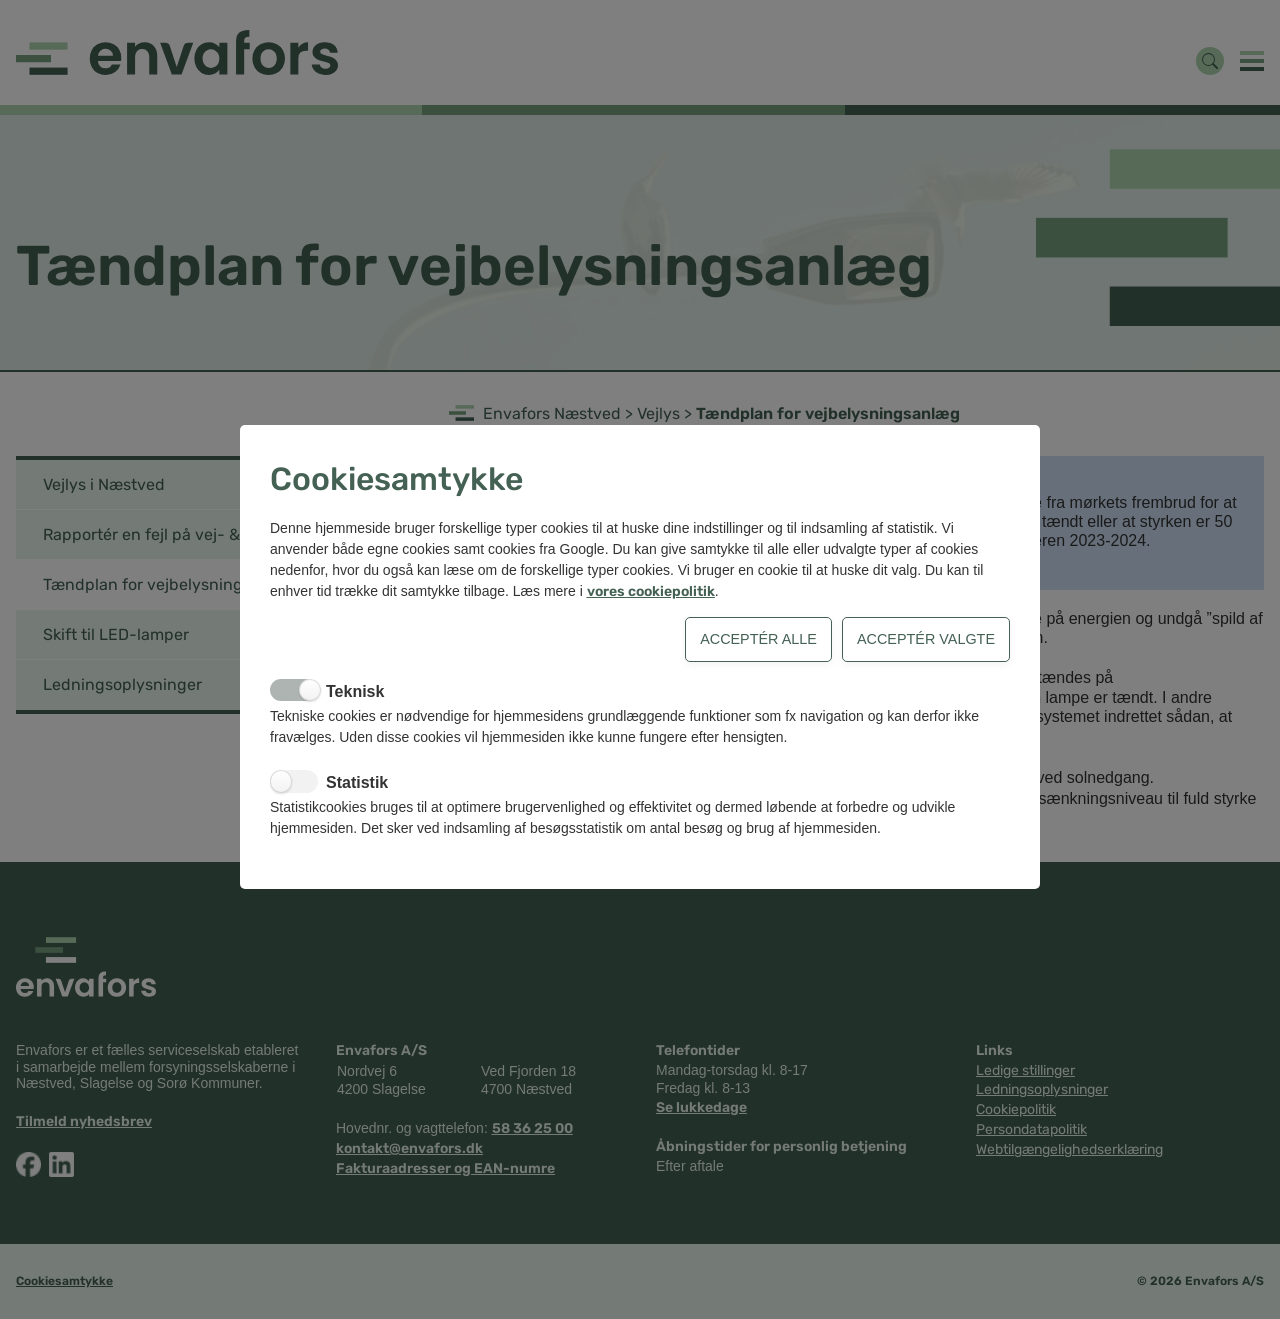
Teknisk (355, 691)
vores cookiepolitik (651, 591)
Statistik (357, 782)
